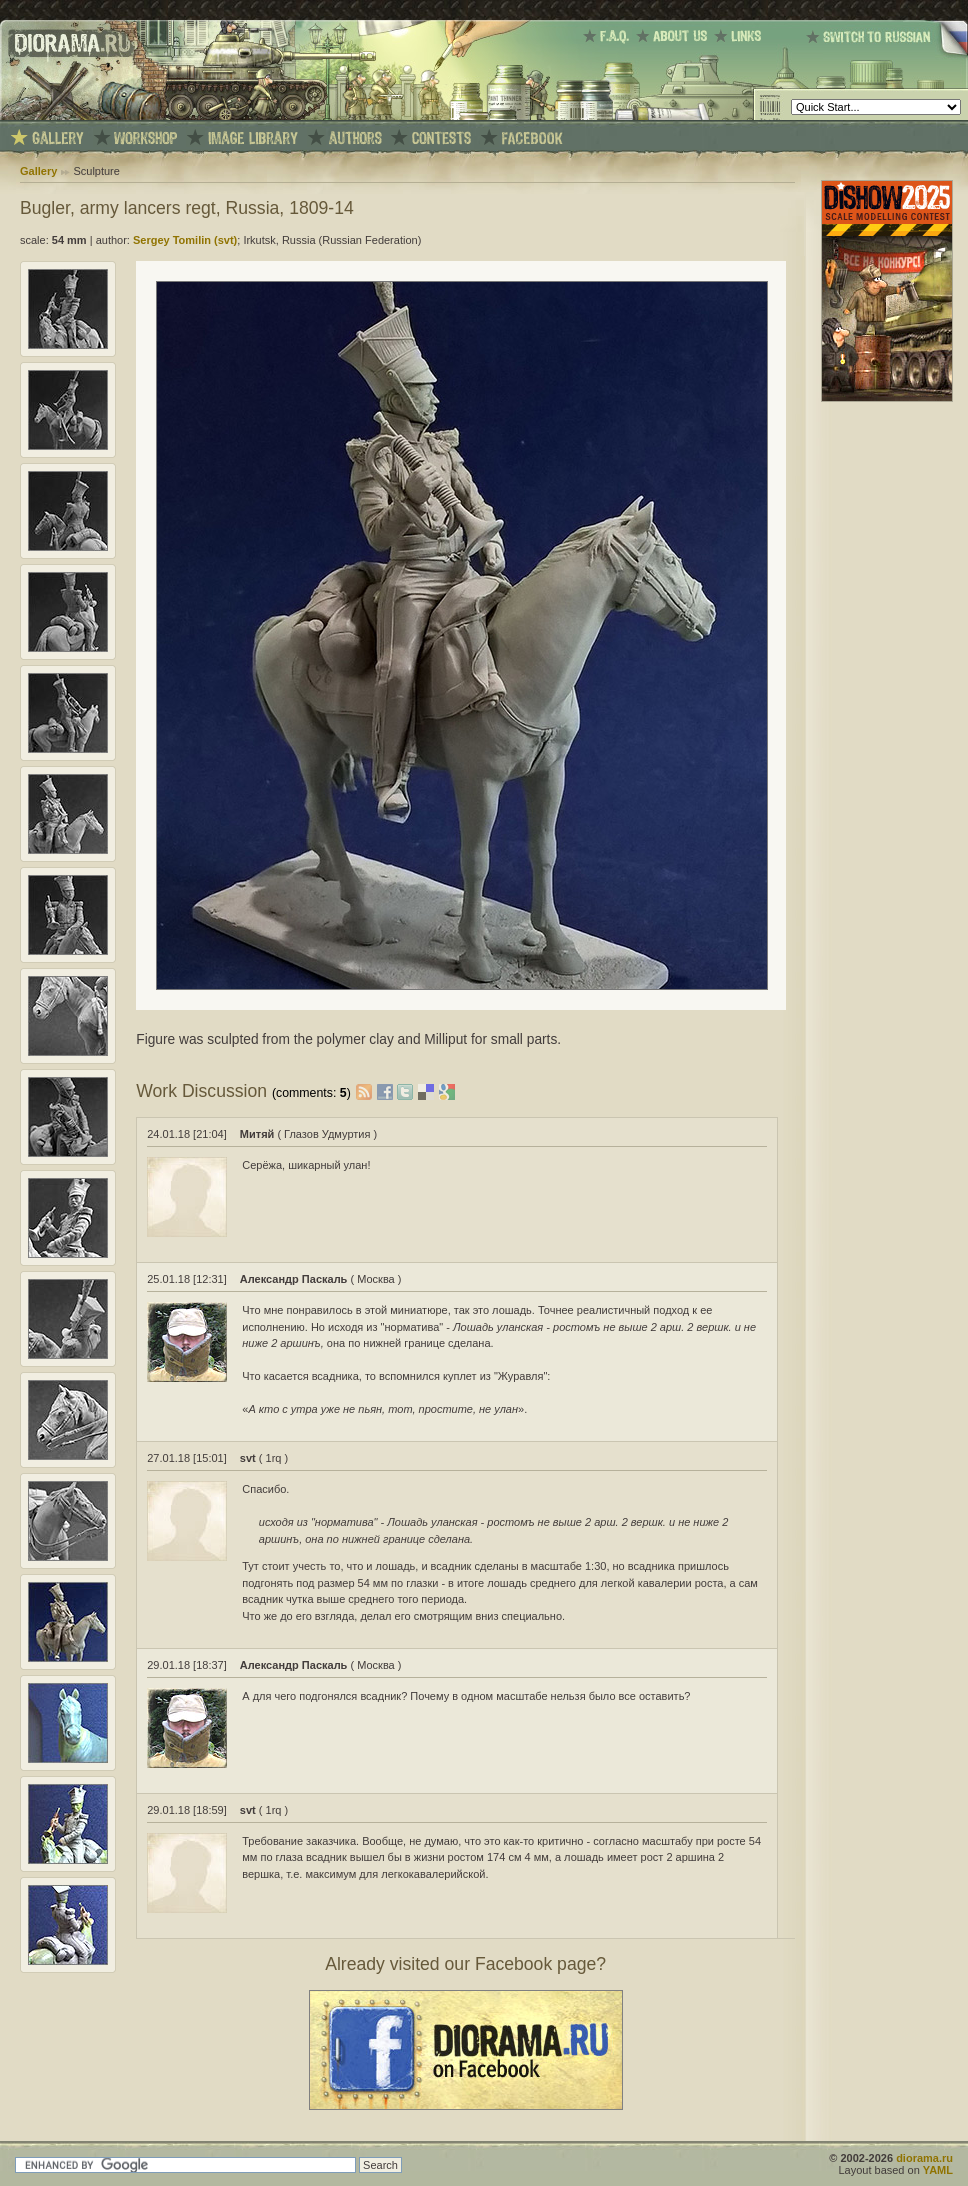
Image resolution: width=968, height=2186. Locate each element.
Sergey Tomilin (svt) (185, 240)
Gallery (38, 171)
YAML (938, 2170)
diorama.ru (924, 2158)
